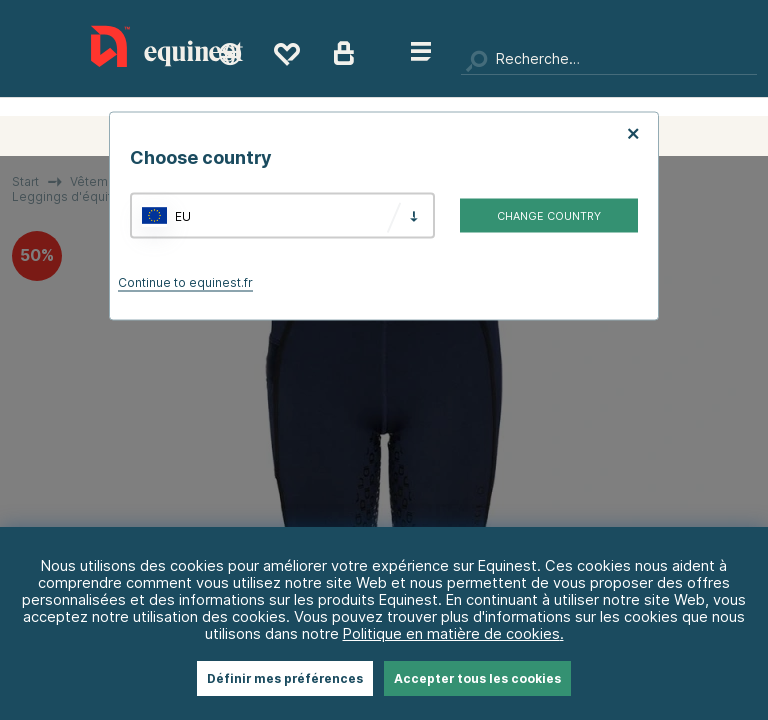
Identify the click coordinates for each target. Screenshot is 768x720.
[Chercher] (609, 60)
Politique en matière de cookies (451, 633)
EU (183, 215)
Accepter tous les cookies (477, 678)
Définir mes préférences (285, 678)
